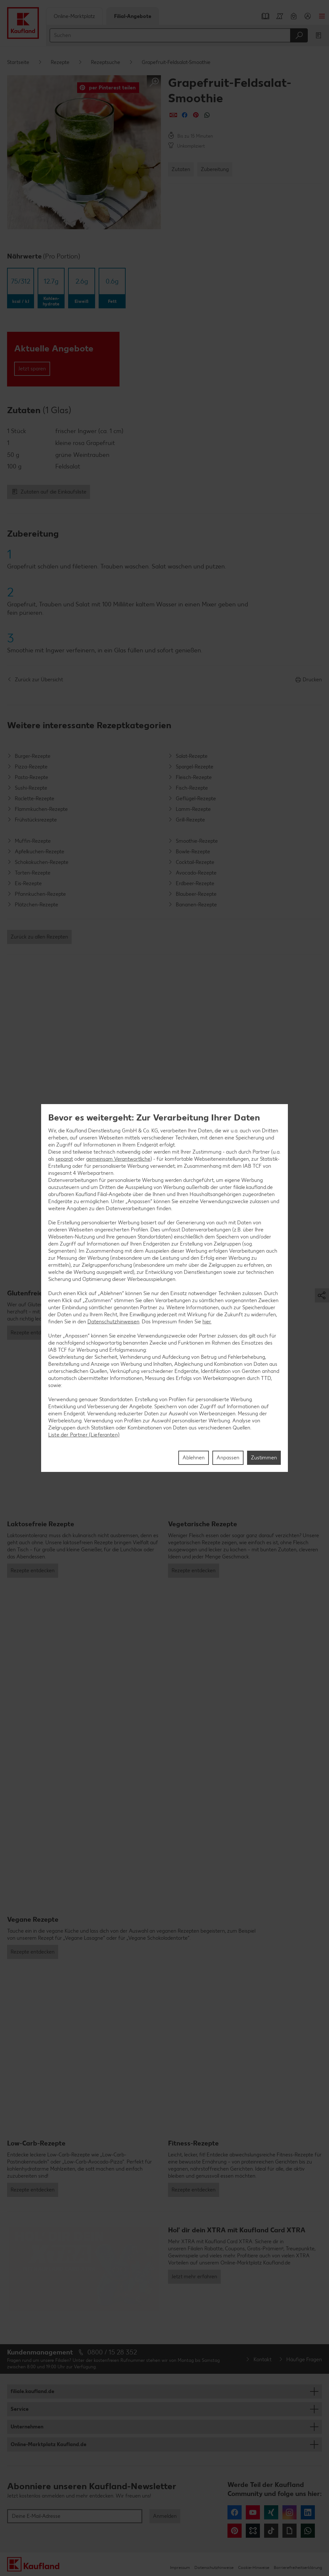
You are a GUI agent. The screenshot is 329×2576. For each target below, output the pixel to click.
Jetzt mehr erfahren (194, 2276)
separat (64, 1159)
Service (20, 2409)
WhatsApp (308, 2531)
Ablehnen (193, 1458)
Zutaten (181, 169)
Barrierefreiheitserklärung (298, 2567)
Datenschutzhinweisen (113, 1322)
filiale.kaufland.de (32, 2391)
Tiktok (271, 2531)
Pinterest (234, 2531)
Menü (322, 16)
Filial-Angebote (132, 16)
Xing (271, 2512)
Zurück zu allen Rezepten (39, 937)
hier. (206, 1322)
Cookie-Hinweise (253, 2567)
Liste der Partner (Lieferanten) (84, 1435)
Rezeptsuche (105, 62)
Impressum (180, 2567)
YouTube (253, 2512)
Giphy (289, 2531)
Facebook (234, 2512)
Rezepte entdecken (33, 1332)
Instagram (289, 2512)
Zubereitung (215, 169)
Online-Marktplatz (74, 16)
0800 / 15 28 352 (112, 2352)
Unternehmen (27, 2427)
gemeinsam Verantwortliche (118, 1159)
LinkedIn (308, 2512)
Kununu (253, 2531)
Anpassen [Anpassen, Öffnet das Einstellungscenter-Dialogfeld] (228, 1458)
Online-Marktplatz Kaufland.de (48, 2444)
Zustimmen (264, 1458)
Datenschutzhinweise (214, 2567)
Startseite (18, 62)
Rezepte (60, 62)
